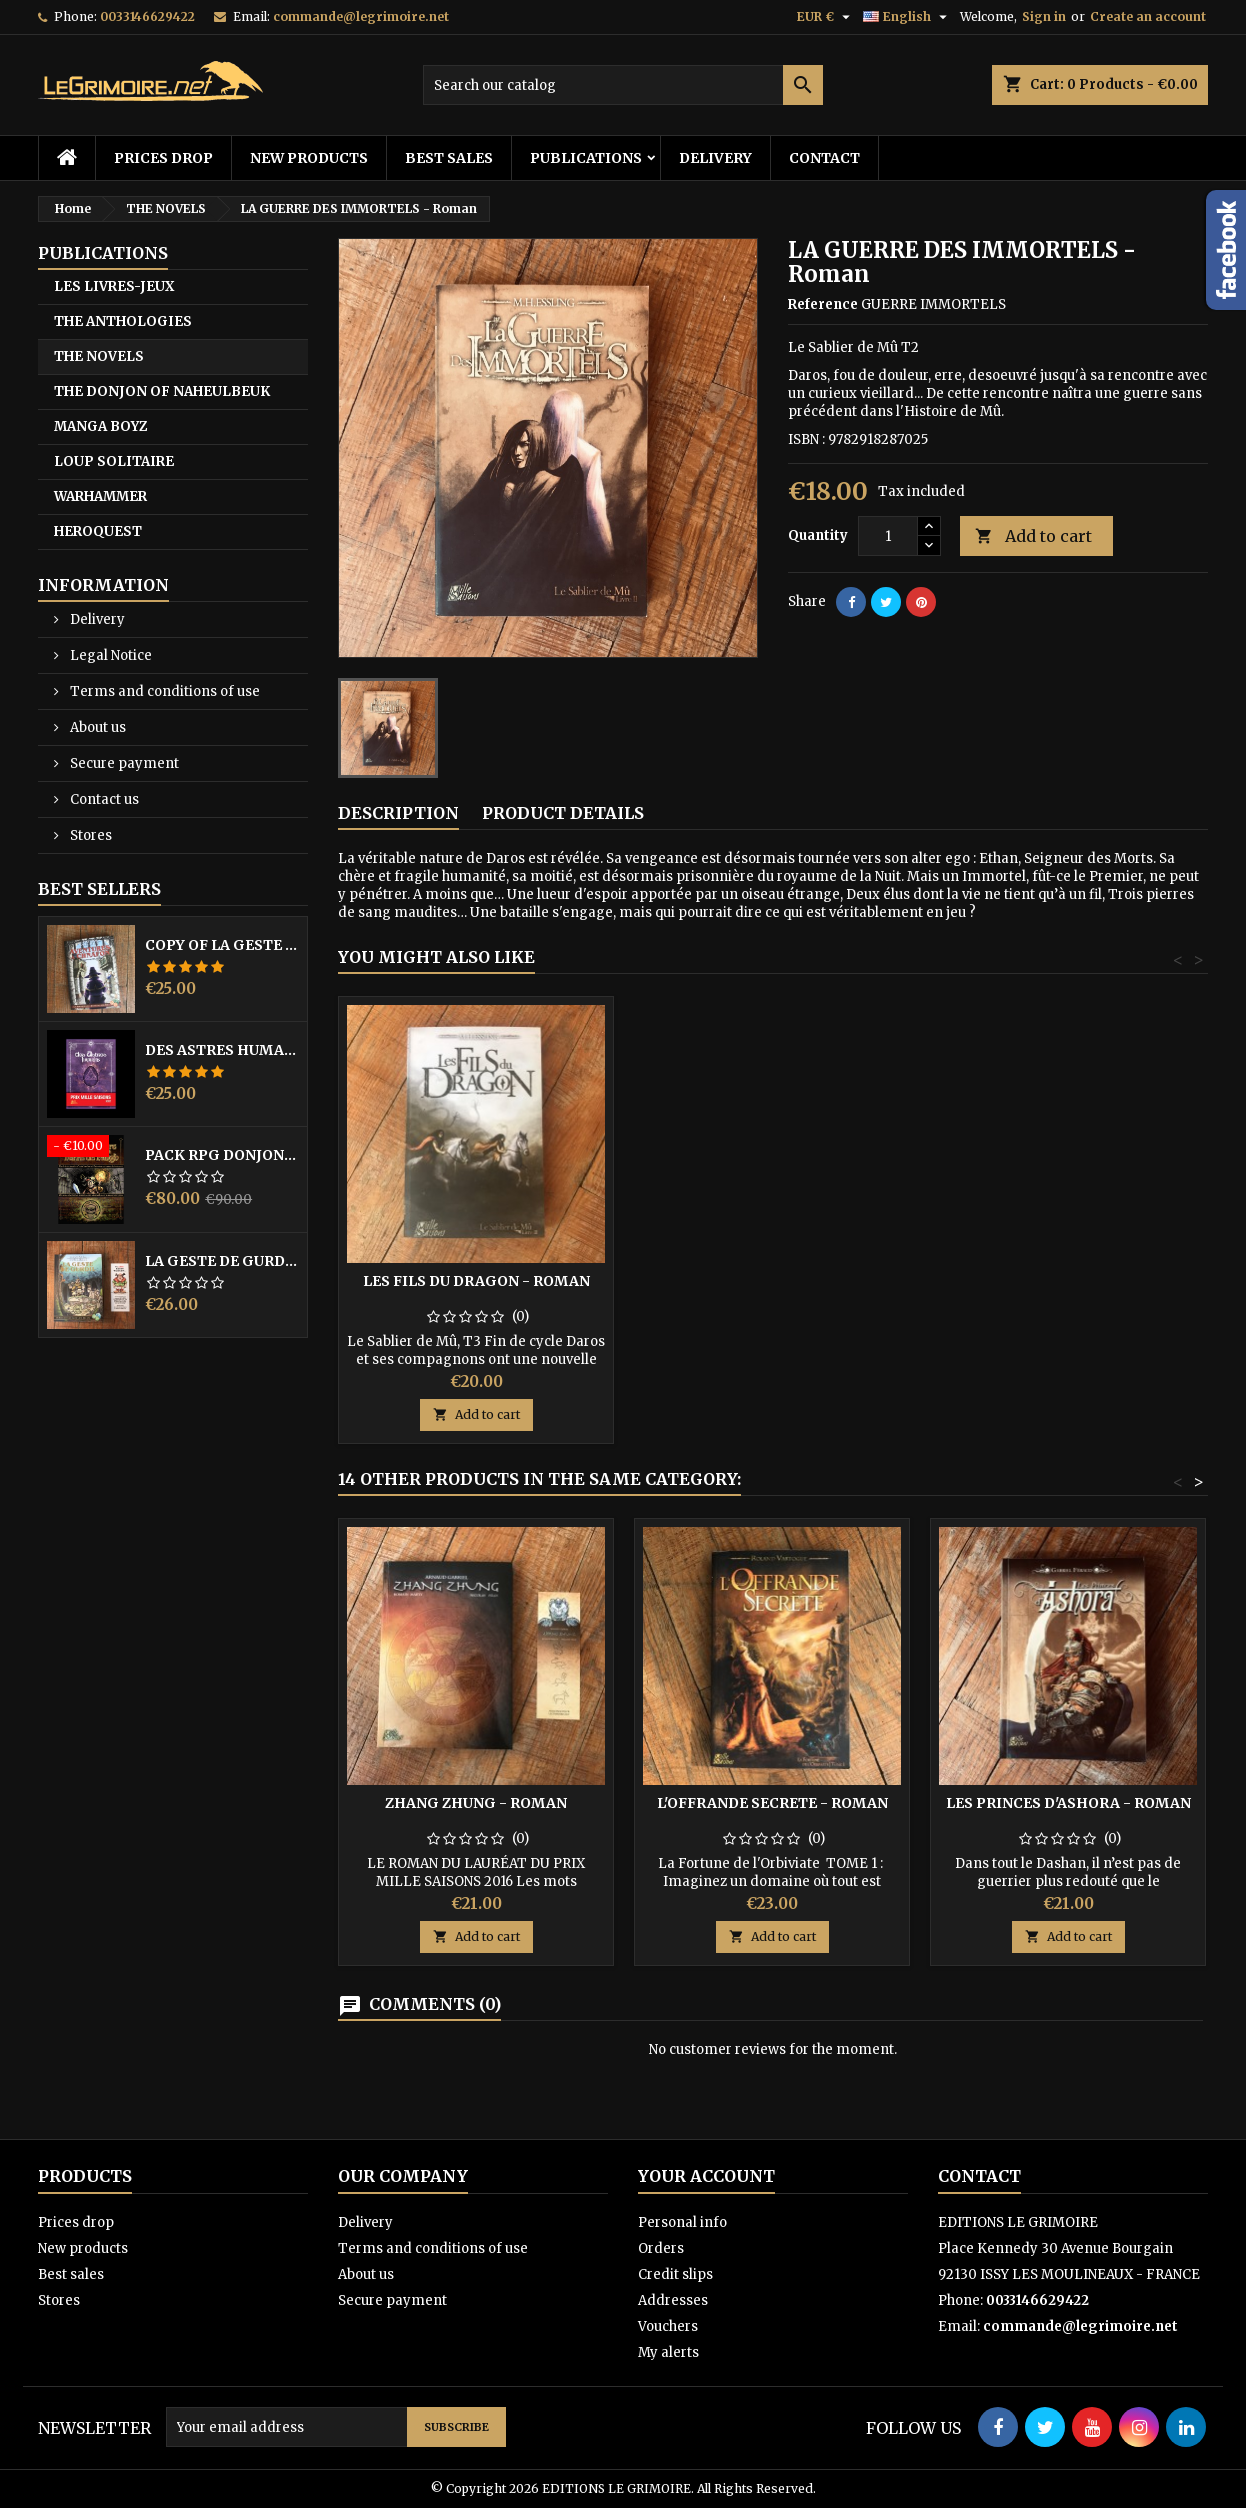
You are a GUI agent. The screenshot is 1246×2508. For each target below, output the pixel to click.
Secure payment (123, 763)
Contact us (103, 799)
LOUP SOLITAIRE (114, 461)
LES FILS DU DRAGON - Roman (772, 1281)
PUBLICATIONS (586, 158)
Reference (823, 304)
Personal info (682, 2222)
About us (96, 727)
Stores (89, 835)
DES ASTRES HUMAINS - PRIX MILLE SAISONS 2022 (222, 1050)
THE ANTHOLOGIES (123, 321)
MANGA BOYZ (100, 426)
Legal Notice (109, 655)
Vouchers (668, 2326)
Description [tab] (398, 813)
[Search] (623, 85)
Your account (706, 2176)
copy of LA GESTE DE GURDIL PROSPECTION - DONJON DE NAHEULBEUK (222, 945)
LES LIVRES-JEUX (114, 286)
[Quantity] (888, 536)
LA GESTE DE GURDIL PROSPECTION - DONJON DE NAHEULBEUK (222, 1261)
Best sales (449, 158)
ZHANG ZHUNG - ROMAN (476, 1803)
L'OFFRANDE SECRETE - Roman (772, 1803)
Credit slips (675, 2274)
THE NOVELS (99, 356)
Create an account (1148, 16)
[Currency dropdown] (826, 17)
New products (309, 158)
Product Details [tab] (563, 813)
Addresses (673, 2300)
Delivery (715, 158)
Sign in (1044, 16)
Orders (661, 2248)
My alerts (668, 2352)
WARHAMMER (100, 496)
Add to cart (1033, 536)
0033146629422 (147, 16)
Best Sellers (99, 889)
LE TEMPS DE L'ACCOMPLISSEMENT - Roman (476, 1289)
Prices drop (163, 158)
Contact (824, 158)
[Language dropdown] (907, 17)
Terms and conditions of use (163, 691)
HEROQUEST (98, 531)
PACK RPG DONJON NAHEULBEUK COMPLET (222, 1155)
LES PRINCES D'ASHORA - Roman (1068, 1803)
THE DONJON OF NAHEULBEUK (162, 391)
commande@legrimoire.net (361, 16)
